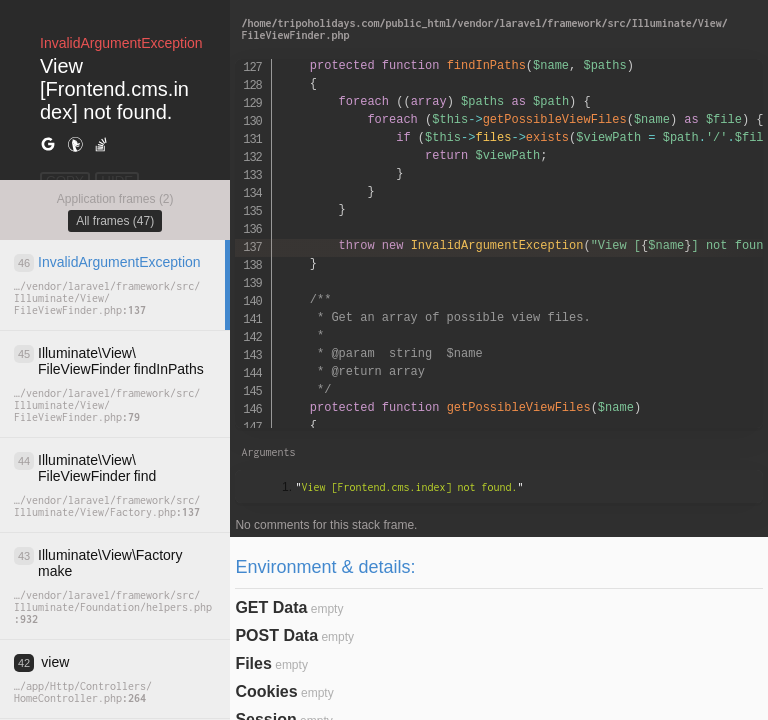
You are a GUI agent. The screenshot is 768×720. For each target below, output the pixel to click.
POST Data (276, 635)
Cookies (266, 691)
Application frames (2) (115, 199)
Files (253, 663)
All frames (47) (115, 221)
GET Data (271, 607)
